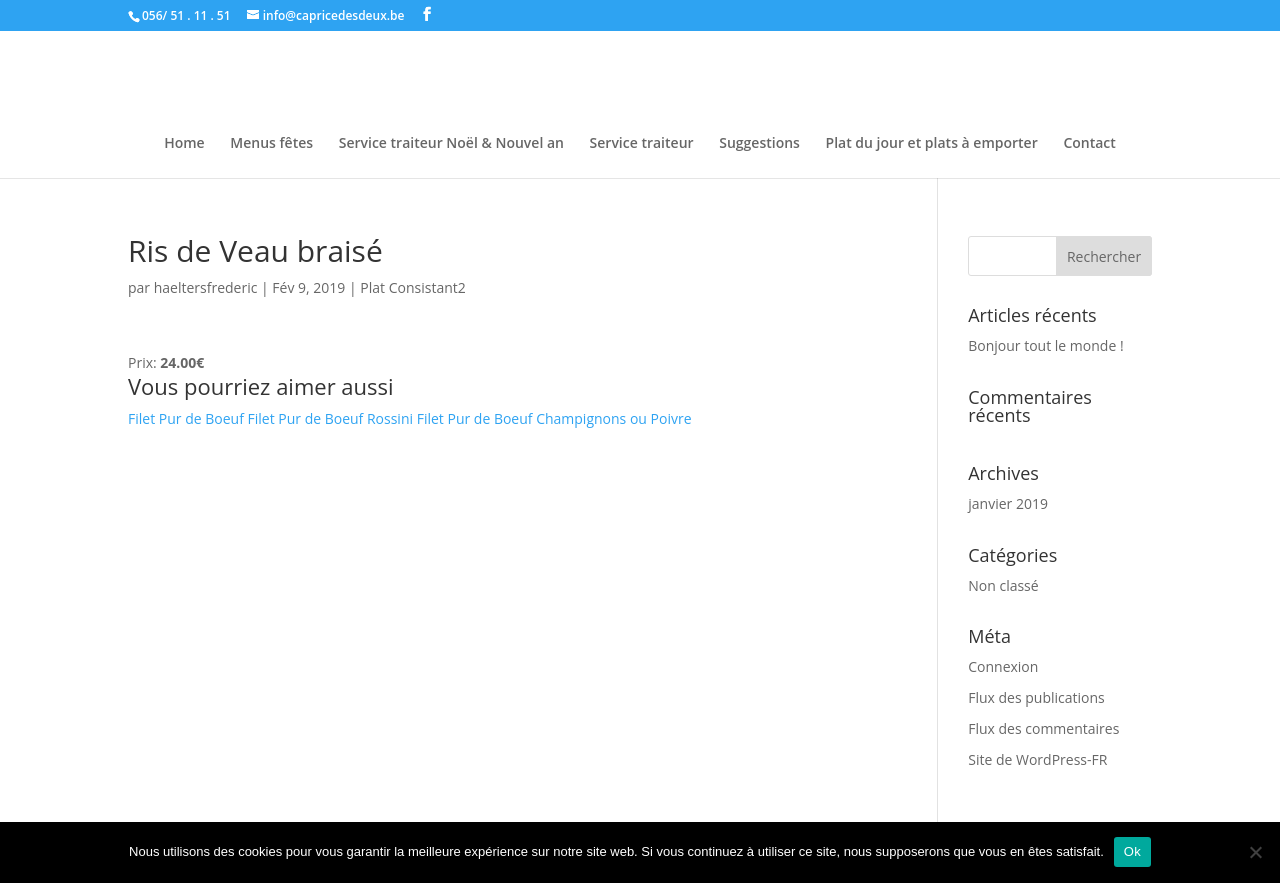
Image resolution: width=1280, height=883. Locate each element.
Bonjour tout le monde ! (1045, 345)
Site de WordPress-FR (1037, 759)
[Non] (1255, 852)
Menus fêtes (271, 144)
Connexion (1003, 666)
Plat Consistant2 (412, 287)
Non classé (1003, 585)
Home (184, 144)
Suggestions (759, 144)
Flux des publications (1036, 697)
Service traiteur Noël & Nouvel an (451, 144)
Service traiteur (642, 144)
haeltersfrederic (206, 287)
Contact (1089, 144)
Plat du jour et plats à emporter (932, 144)
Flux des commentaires (1043, 728)
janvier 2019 (1008, 503)
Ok (1132, 851)
